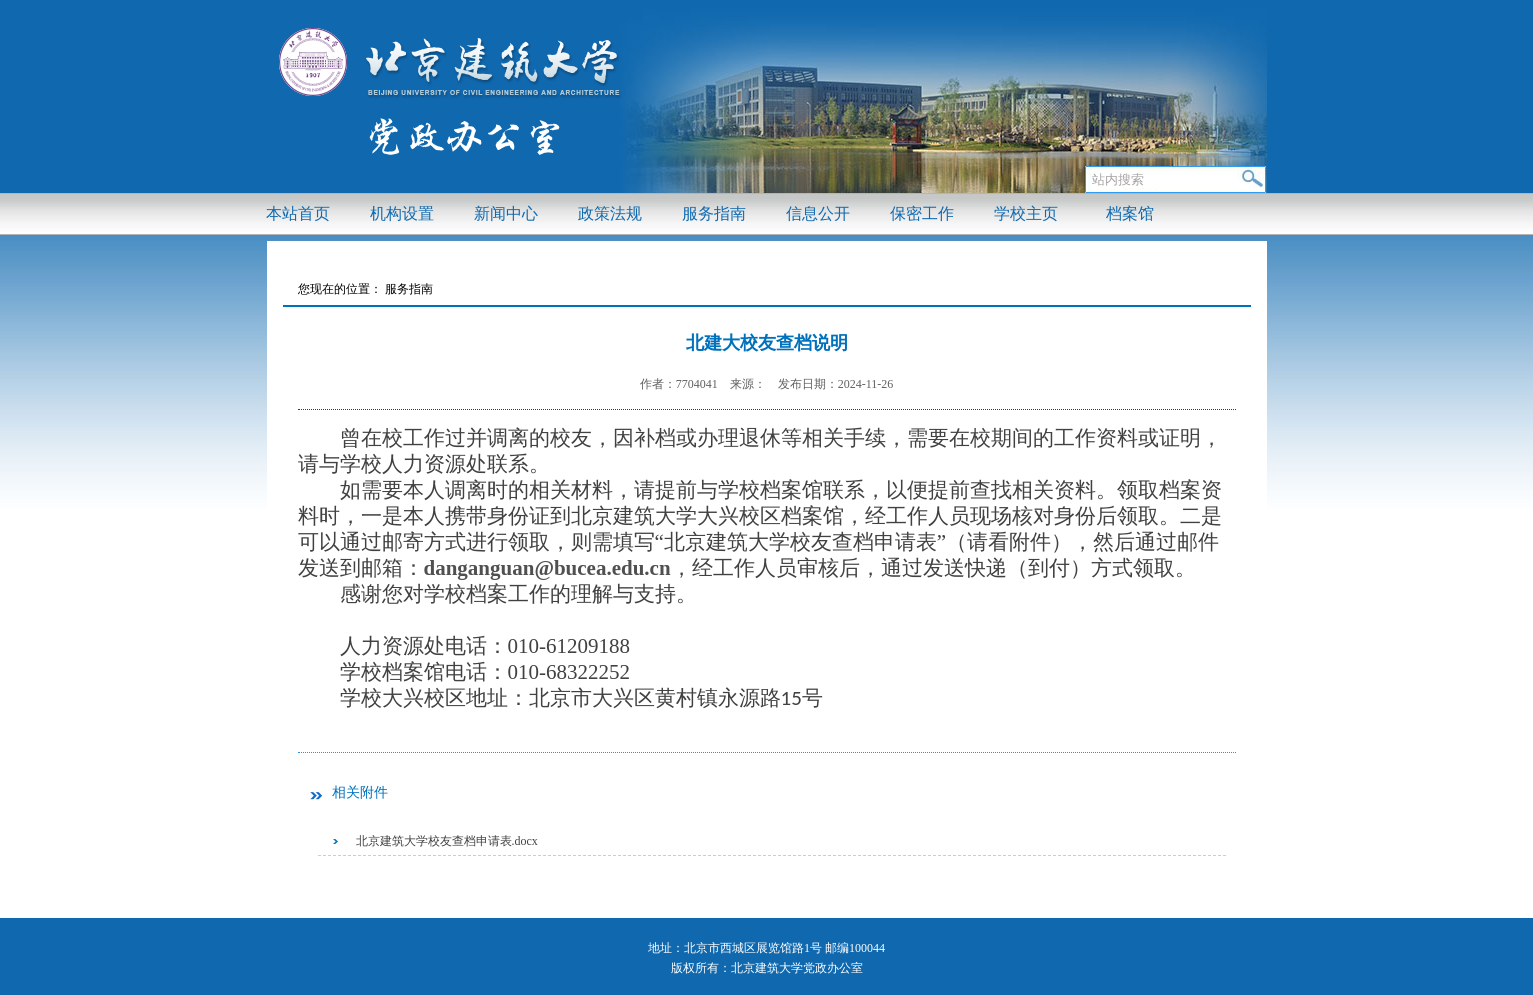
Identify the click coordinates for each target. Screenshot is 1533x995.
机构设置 (402, 213)
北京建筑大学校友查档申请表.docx (447, 841)
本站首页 (298, 213)
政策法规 (610, 213)
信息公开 (818, 213)
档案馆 (1130, 213)
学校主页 (1026, 213)
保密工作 (922, 213)
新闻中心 (506, 213)
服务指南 (714, 213)
